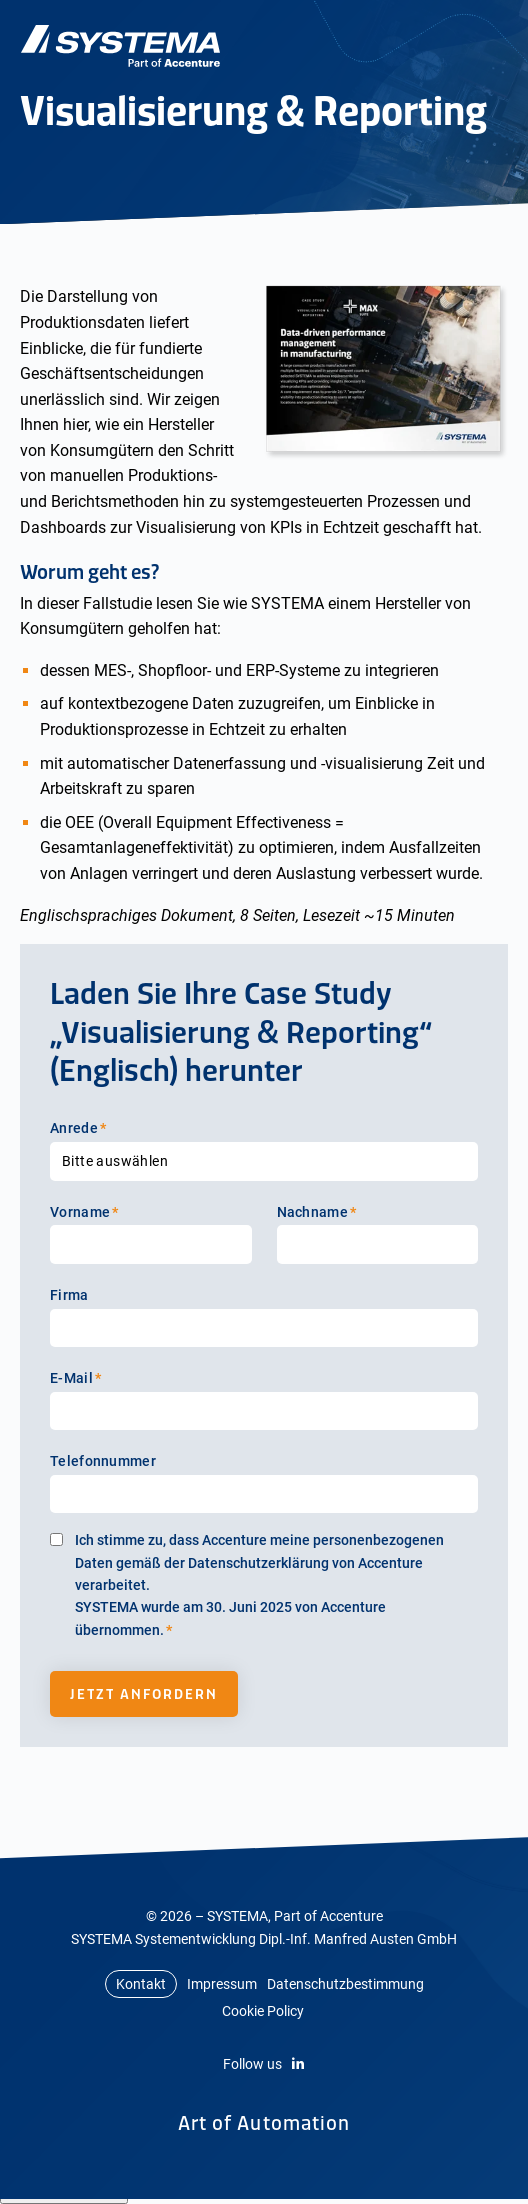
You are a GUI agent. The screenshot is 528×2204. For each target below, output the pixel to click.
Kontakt (141, 1984)
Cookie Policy (263, 2011)
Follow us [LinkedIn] (264, 2064)
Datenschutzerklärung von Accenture (305, 1563)
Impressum (222, 1984)
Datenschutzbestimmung (345, 1984)
